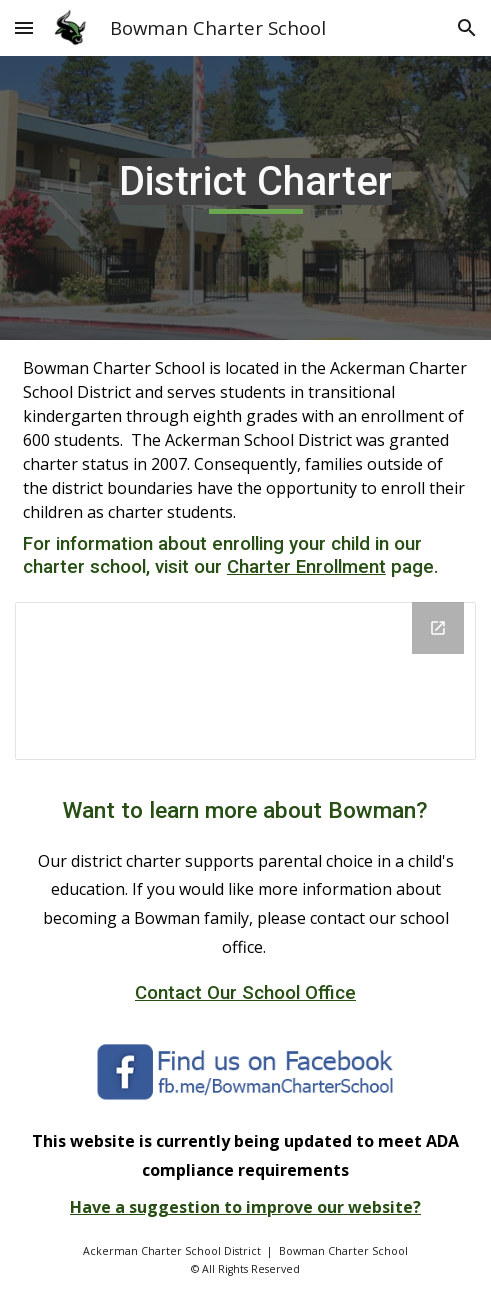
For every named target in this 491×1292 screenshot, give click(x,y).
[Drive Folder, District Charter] (245, 681)
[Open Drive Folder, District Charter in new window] (438, 628)
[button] (24, 27)
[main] (245, 198)
